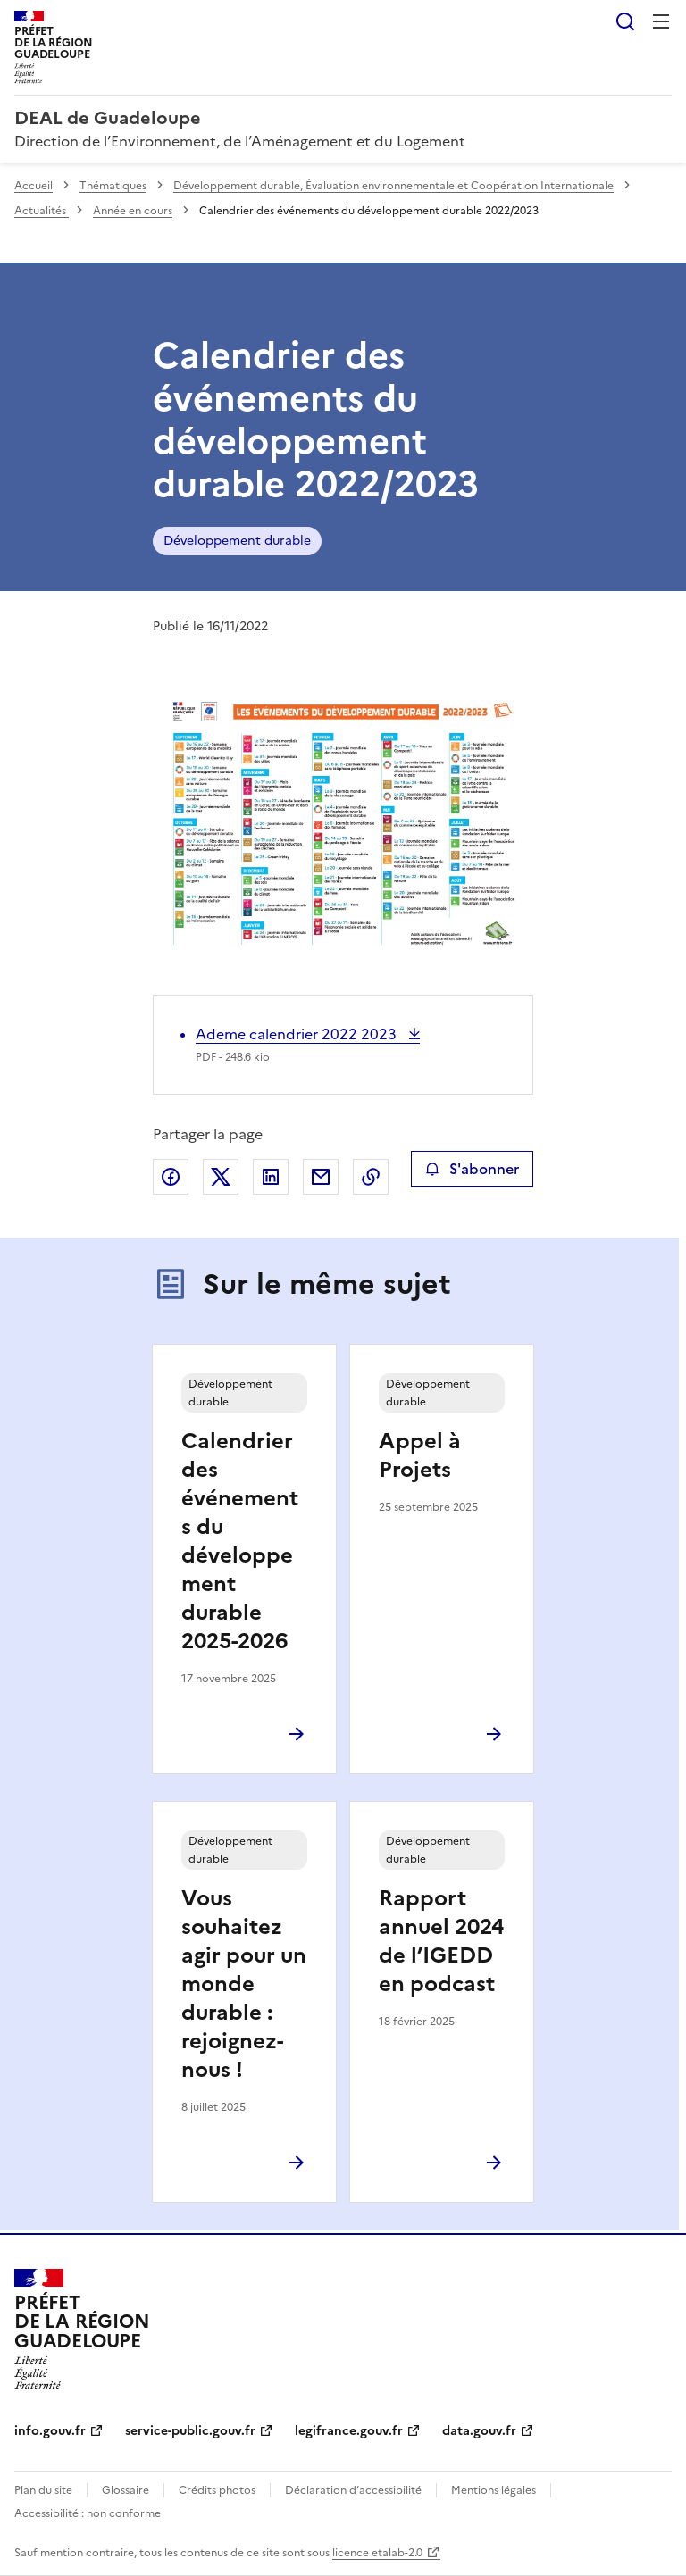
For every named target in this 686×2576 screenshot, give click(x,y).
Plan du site (43, 2490)
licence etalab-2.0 (377, 2553)
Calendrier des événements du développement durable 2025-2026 (239, 1541)
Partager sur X (220, 1177)
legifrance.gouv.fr (349, 2431)
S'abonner (472, 1169)
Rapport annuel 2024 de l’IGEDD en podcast (441, 1941)
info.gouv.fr (50, 2431)
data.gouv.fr (479, 2431)
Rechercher (625, 21)
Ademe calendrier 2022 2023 (298, 1034)
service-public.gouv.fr (190, 2431)
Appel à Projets (420, 1455)
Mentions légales (493, 2490)
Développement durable (237, 540)
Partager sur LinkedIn (271, 1177)
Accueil (33, 186)
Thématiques (112, 186)
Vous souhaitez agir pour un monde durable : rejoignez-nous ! (243, 1984)
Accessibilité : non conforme (87, 2513)
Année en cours (132, 211)
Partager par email (321, 1177)
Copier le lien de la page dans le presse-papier (371, 1177)
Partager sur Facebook (170, 1177)
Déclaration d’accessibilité (353, 2490)
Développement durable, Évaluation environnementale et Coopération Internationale (393, 186)
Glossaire (125, 2490)
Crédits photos (217, 2490)
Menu (661, 21)
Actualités (41, 211)
